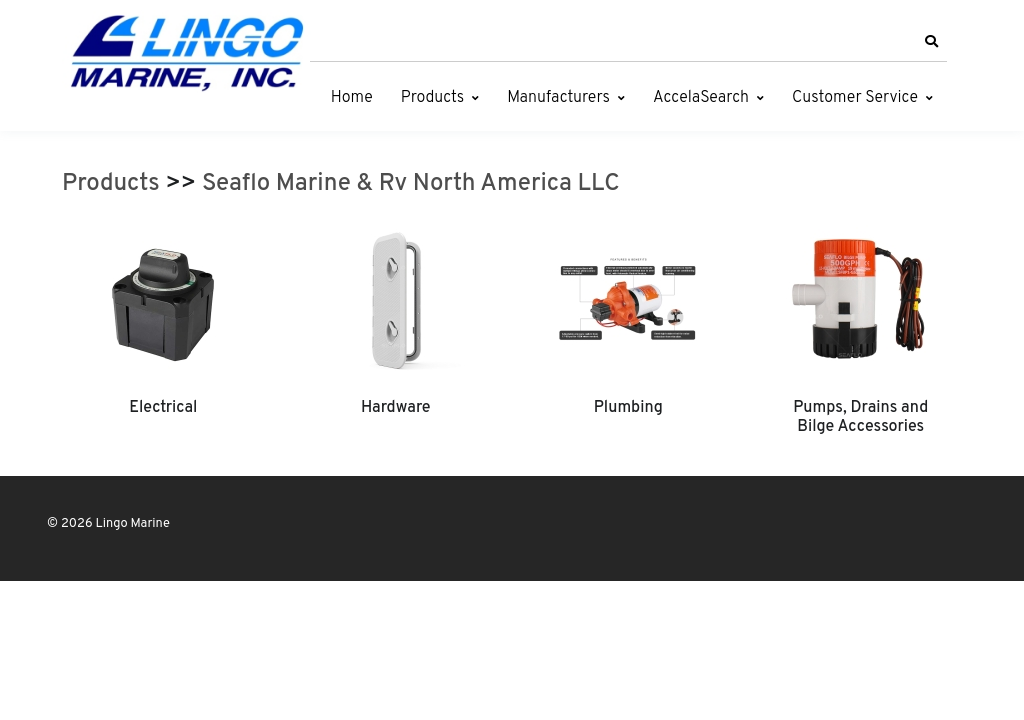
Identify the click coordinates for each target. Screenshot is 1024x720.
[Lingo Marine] (187, 51)
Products (432, 98)
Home (352, 98)
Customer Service (855, 98)
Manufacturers (558, 98)
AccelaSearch (701, 98)
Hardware (396, 408)
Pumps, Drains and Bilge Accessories (860, 417)
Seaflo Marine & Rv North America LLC (411, 184)
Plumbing (628, 408)
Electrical (163, 408)
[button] (931, 42)
